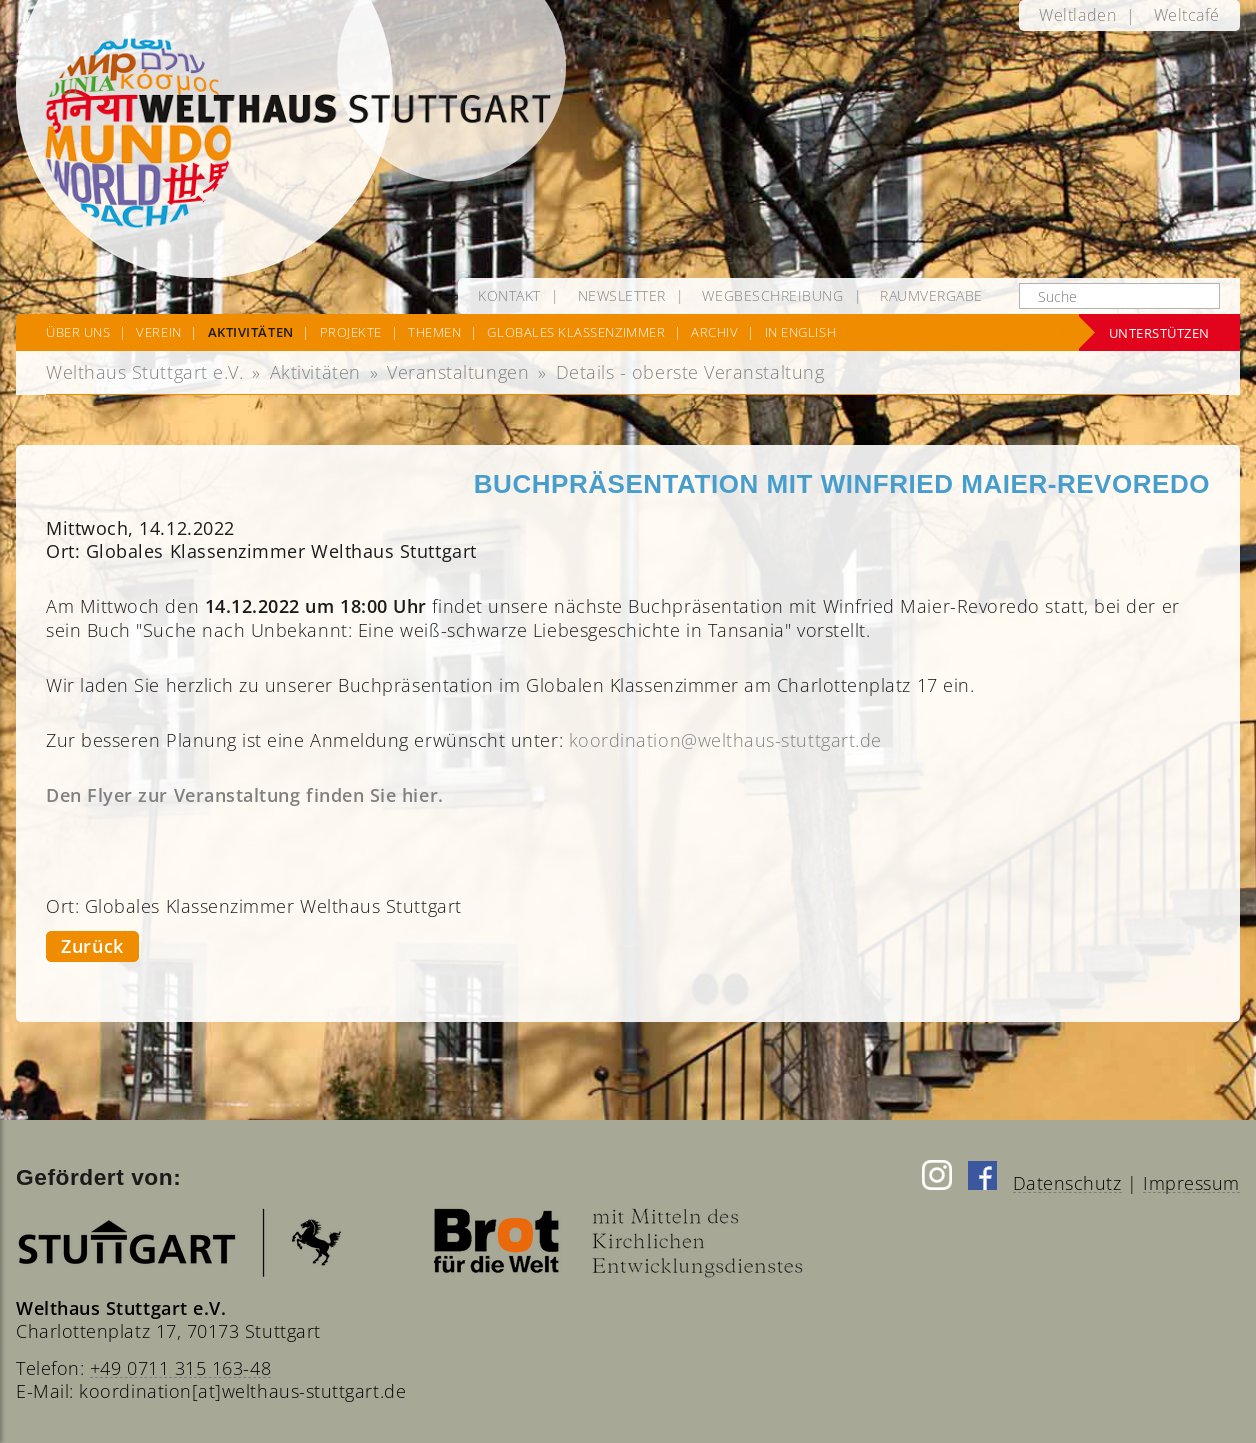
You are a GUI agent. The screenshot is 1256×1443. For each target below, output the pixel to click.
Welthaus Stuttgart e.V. (144, 372)
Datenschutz (1067, 1183)
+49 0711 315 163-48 (180, 1368)
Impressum (1191, 1183)
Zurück (92, 946)
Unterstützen (1159, 333)
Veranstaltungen (458, 372)
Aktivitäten (315, 372)
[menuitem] (1077, 15)
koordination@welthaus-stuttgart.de (725, 740)
